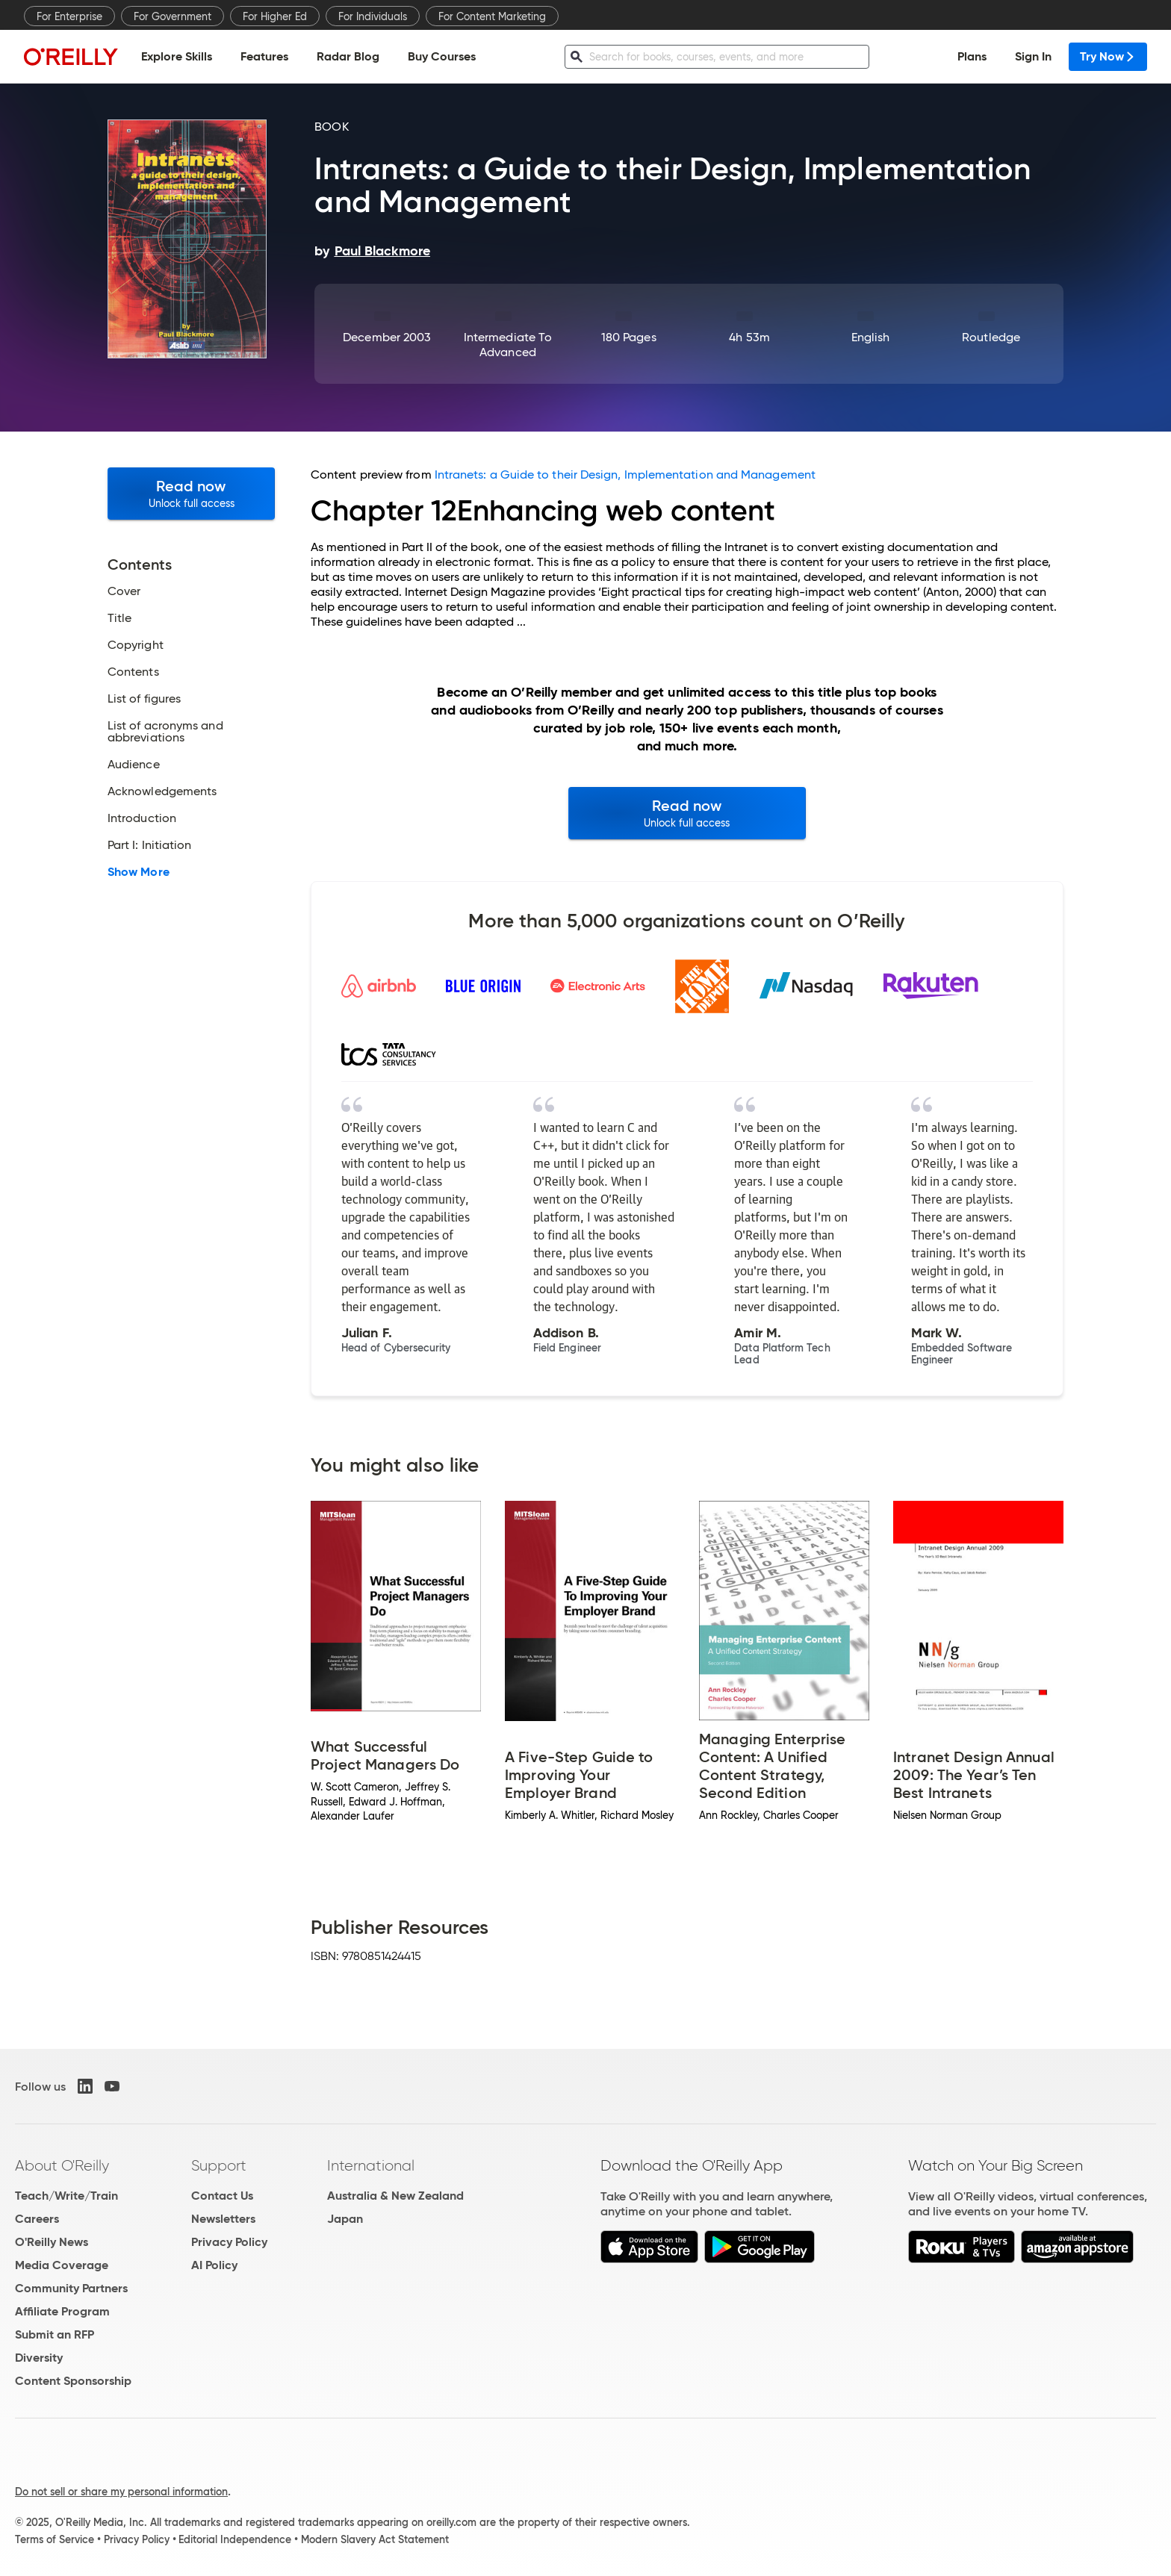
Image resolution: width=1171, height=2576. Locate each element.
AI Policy (214, 2265)
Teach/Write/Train (66, 2195)
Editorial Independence (234, 2539)
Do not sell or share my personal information (121, 2491)
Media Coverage (61, 2265)
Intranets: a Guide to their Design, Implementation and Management (625, 474)
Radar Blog (348, 56)
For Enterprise (69, 16)
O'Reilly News (51, 2242)
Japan (345, 2219)
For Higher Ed (275, 16)
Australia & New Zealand (395, 2195)
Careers (37, 2219)
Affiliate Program (62, 2311)
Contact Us (222, 2195)
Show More (139, 872)
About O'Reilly (62, 2165)
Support (218, 2165)
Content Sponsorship (73, 2381)
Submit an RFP (54, 2334)
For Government (172, 16)
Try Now (1108, 56)
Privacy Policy (229, 2242)
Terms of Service (54, 2539)
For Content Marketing (492, 16)
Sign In (1033, 56)
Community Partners (71, 2288)
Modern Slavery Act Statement (375, 2539)
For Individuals (372, 16)
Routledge (991, 337)
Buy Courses (442, 56)
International (370, 2165)
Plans (972, 56)
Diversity (39, 2357)
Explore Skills (176, 56)
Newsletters (223, 2219)
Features (264, 56)
